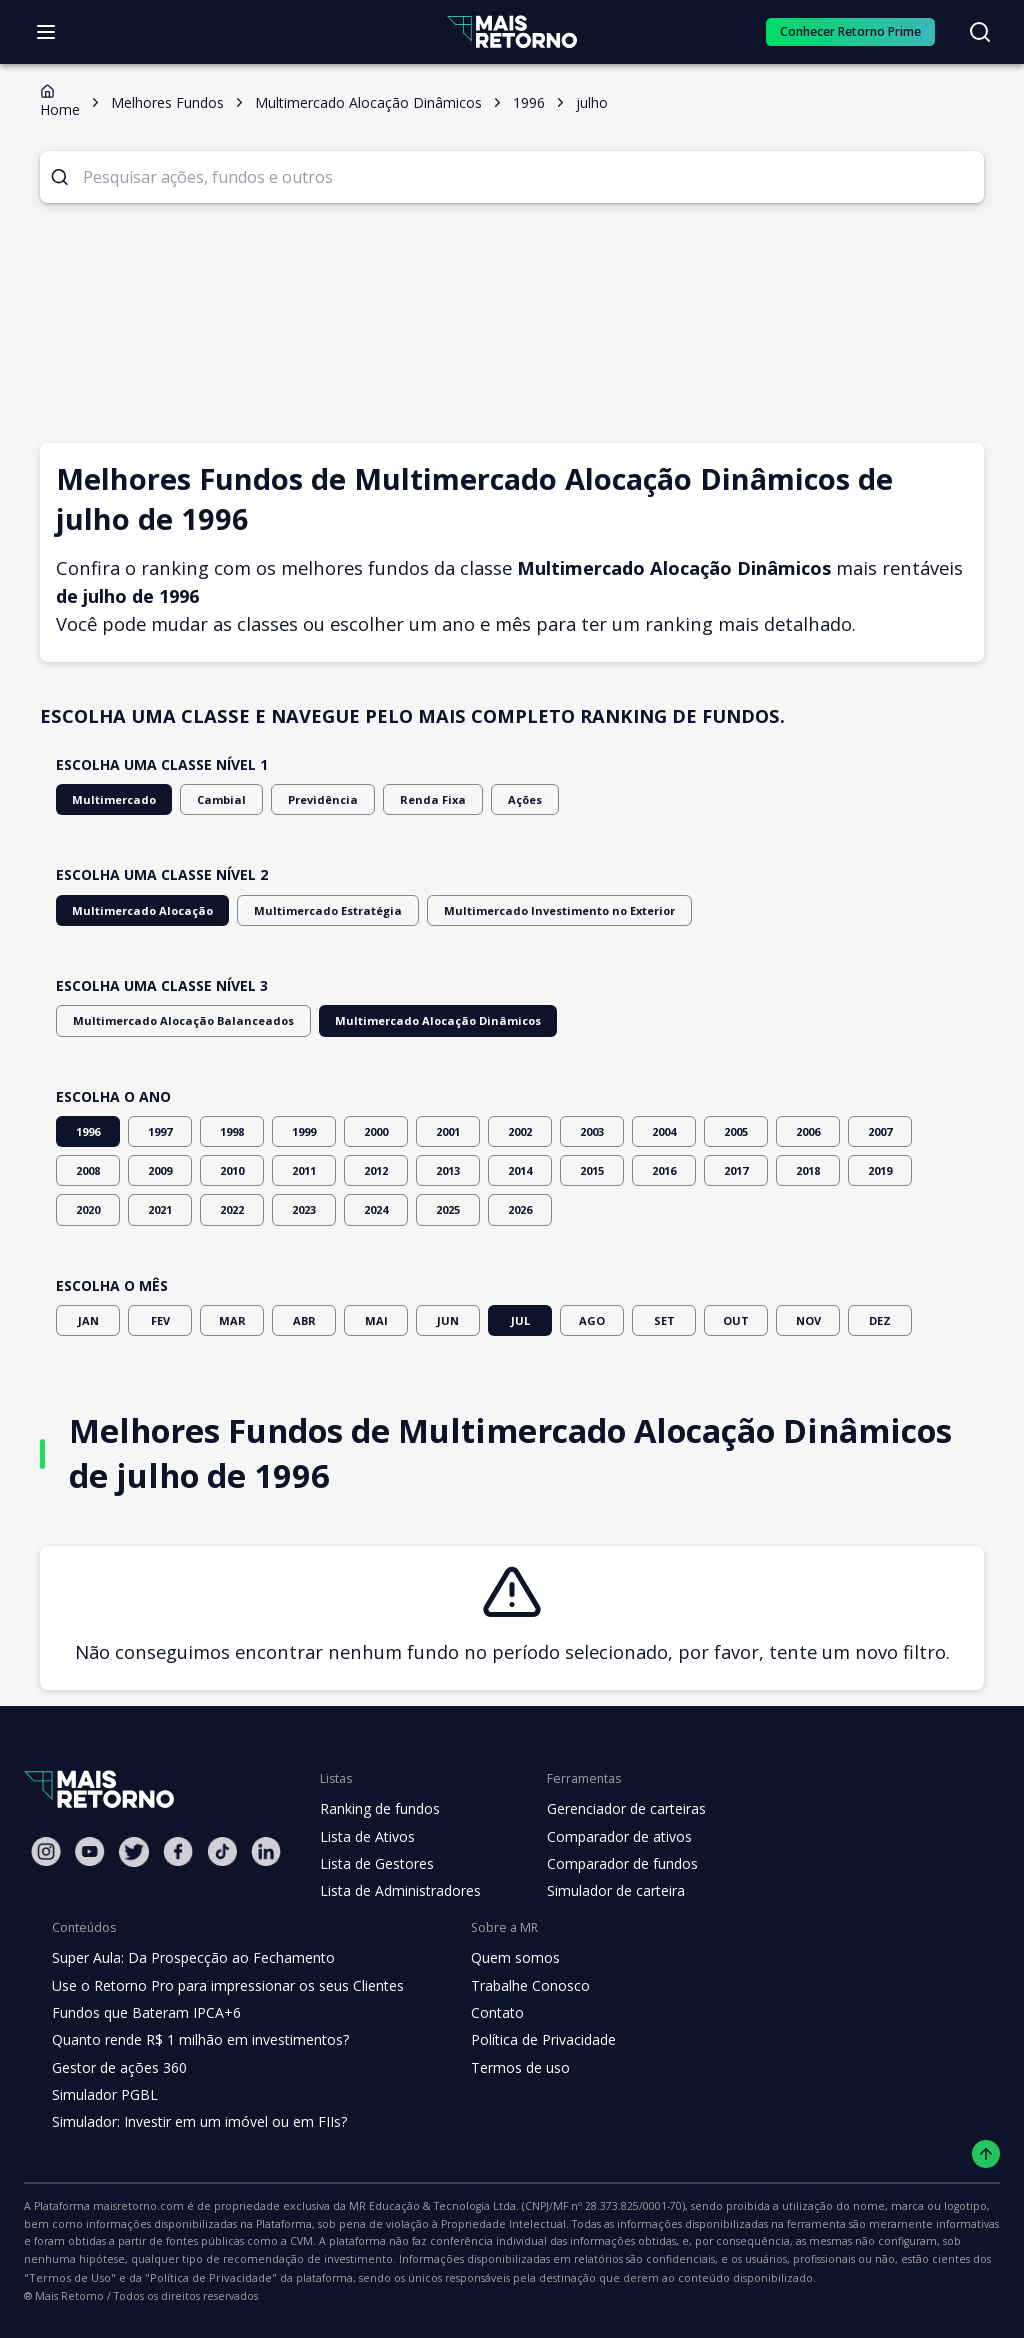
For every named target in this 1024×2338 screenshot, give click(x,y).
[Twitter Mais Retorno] (134, 1852)
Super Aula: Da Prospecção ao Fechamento (188, 1958)
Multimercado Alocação (133, 910)
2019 (880, 1170)
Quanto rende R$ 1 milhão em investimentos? (194, 2040)
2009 (160, 1170)
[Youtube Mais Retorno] (90, 1851)
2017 (736, 1170)
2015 (592, 1170)
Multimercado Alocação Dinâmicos (399, 1020)
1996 (88, 1131)
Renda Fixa (402, 799)
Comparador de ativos (608, 1837)
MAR (232, 1320)
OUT (736, 1320)
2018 (808, 1170)
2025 (448, 1209)
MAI (376, 1320)
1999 (304, 1131)
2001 (448, 1131)
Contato (481, 2013)
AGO (592, 1320)
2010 (232, 1170)
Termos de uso (503, 2068)
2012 (376, 1170)
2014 (520, 1170)
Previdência (300, 799)
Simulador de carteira (605, 1891)
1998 (232, 1131)
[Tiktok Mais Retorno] (222, 1851)
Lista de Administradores (396, 1891)
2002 (520, 1131)
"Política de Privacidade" (797, 2261)
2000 (376, 1131)
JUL (520, 1320)
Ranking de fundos (378, 1809)
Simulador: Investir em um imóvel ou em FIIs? (194, 2122)
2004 (664, 1131)
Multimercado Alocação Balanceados (170, 1020)
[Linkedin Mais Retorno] (266, 1851)
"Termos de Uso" (670, 2261)
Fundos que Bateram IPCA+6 (143, 2013)
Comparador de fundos (610, 1864)
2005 (736, 1131)
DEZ (880, 1320)
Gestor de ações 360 (117, 2068)
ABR (304, 1320)
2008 (88, 1170)
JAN (88, 1320)
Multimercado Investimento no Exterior (508, 910)
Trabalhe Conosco (514, 1986)
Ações (490, 799)
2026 (520, 1209)
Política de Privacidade (528, 2040)
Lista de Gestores (375, 1864)
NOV (808, 1320)
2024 (376, 1209)
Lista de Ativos (365, 1837)
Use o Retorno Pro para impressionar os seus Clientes (221, 1986)
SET (664, 1320)
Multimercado (108, 799)
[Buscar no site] (980, 32)
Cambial (206, 799)
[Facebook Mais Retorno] (178, 1851)
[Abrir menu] (46, 32)
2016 (664, 1170)
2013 (448, 1170)
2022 (232, 1209)
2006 (808, 1131)
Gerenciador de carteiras (616, 1809)
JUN (448, 1320)
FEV (160, 1320)
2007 (880, 1131)
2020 (88, 1209)
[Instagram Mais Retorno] (46, 1851)
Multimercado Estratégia (300, 910)
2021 (160, 1209)
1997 (160, 1131)
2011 (304, 1170)
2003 (592, 1131)
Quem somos (498, 1958)
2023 (304, 1209)
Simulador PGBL (104, 2095)
